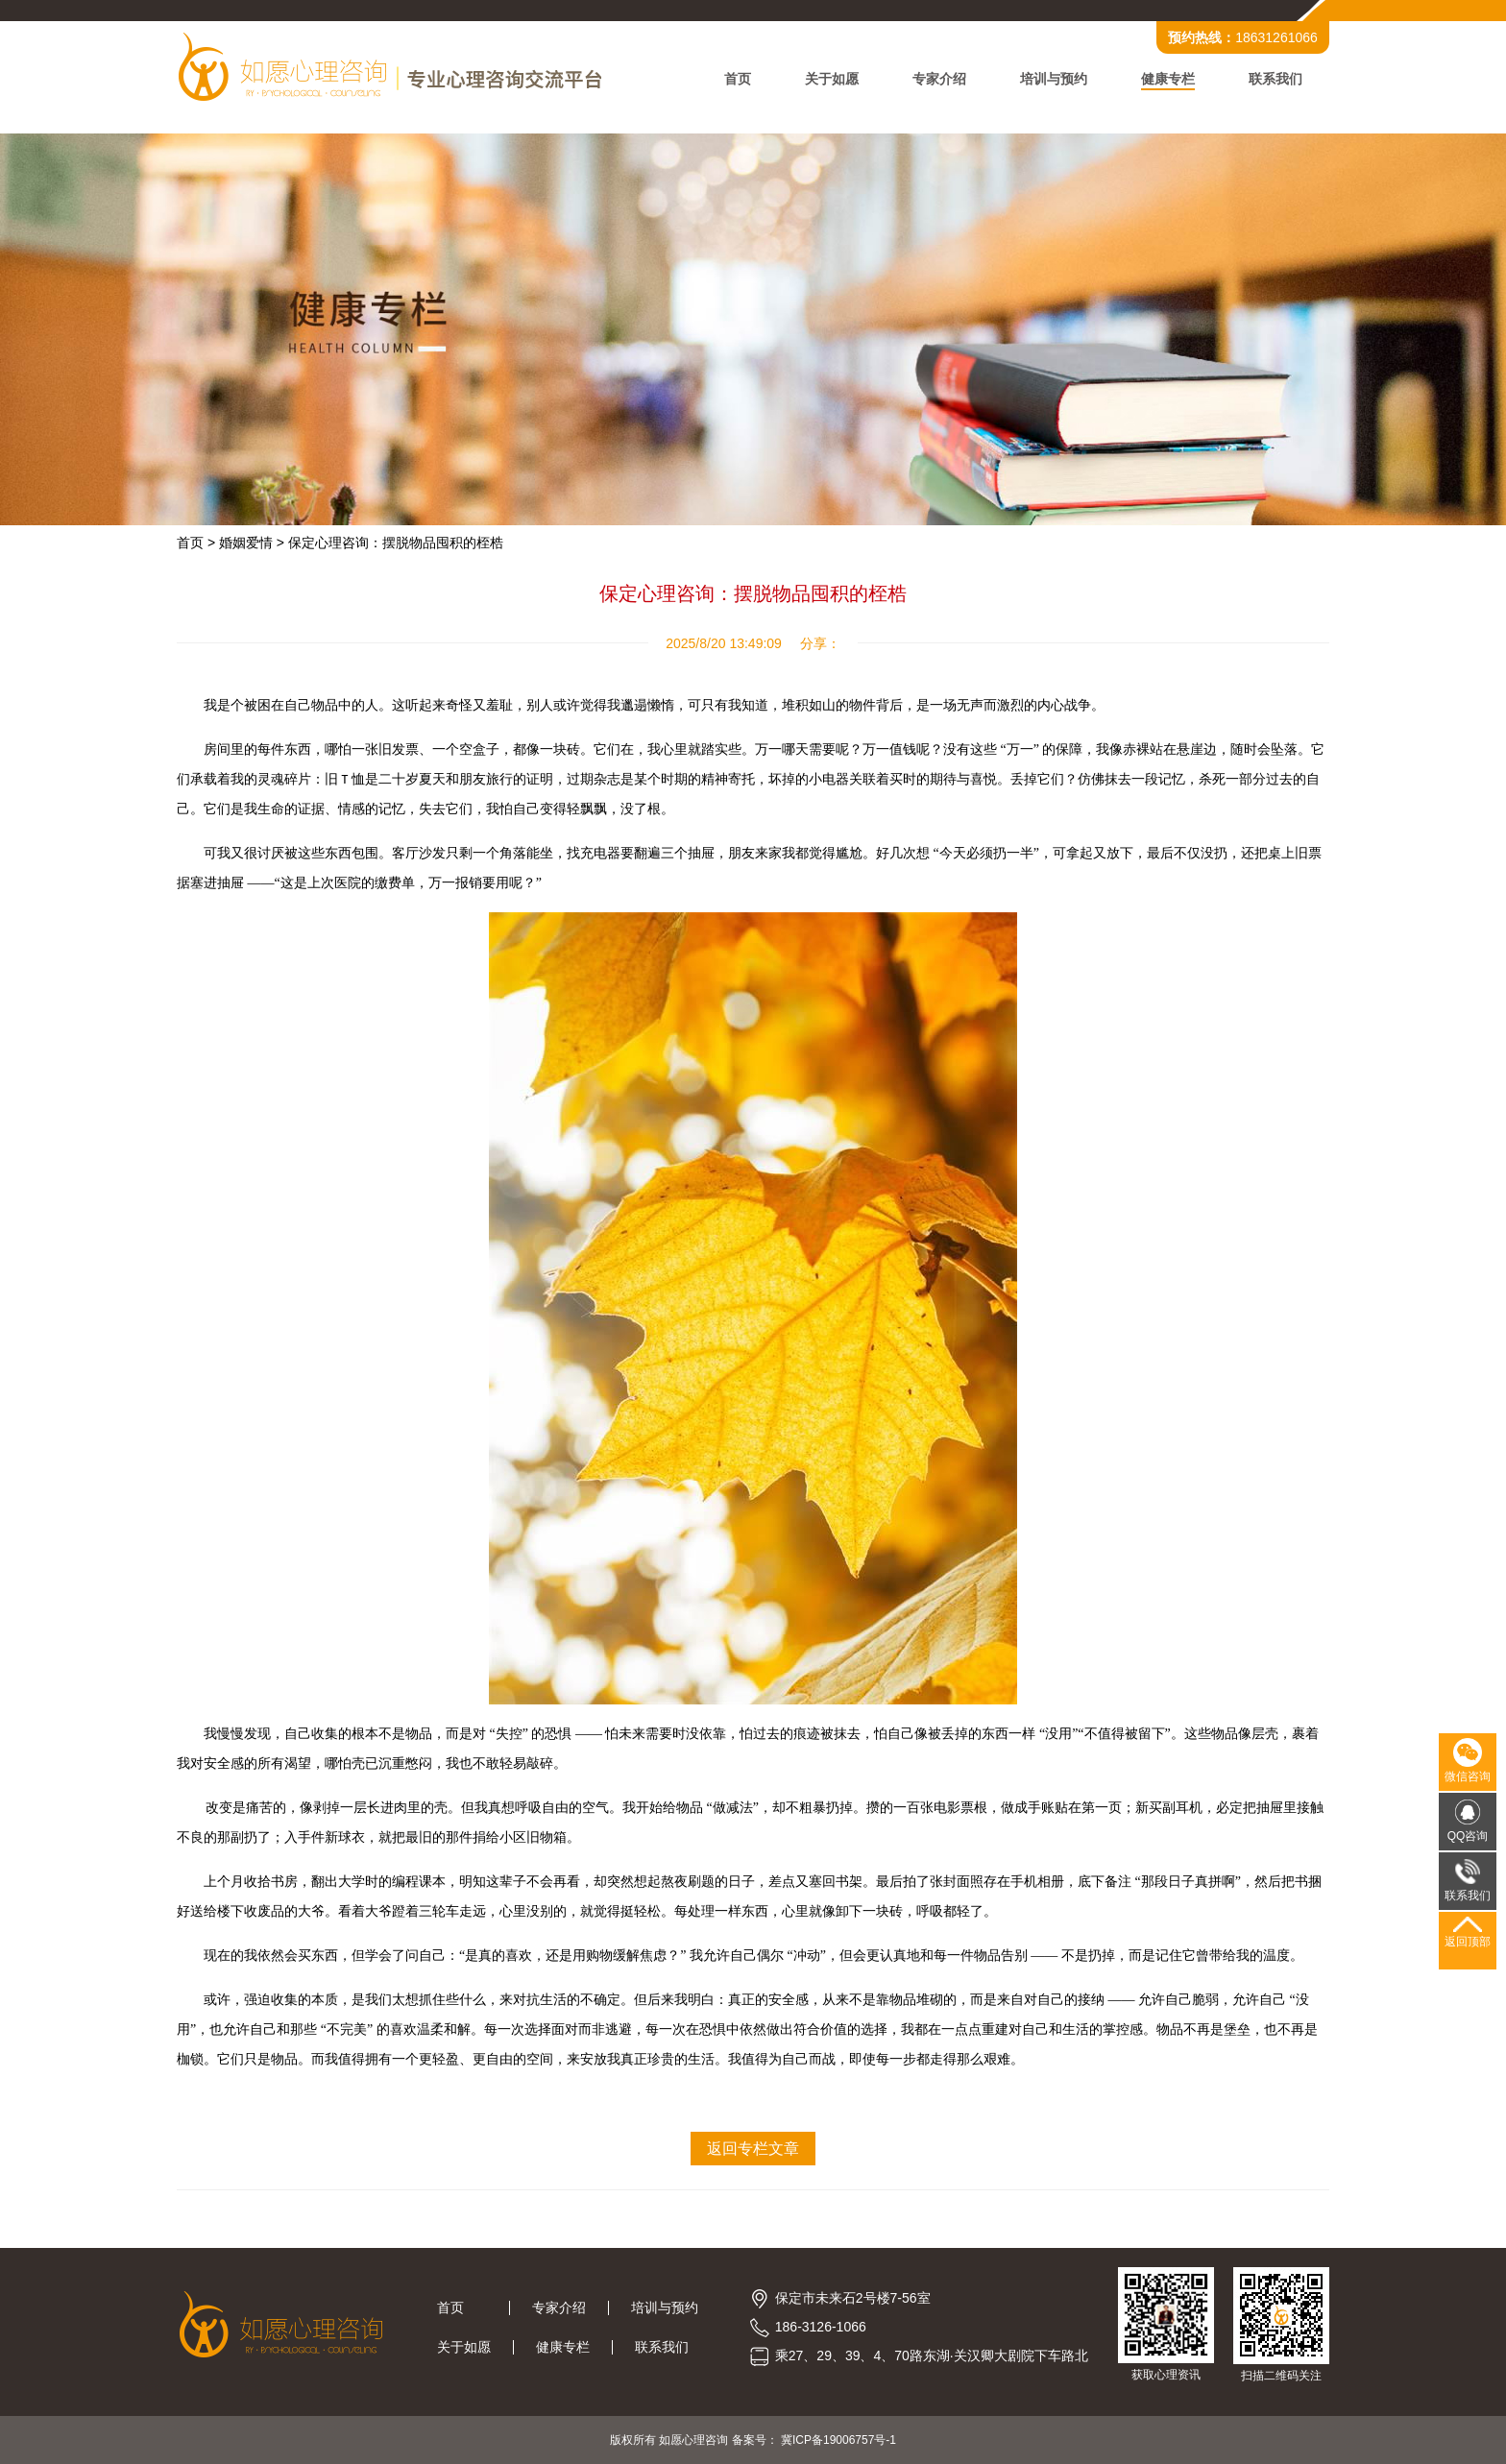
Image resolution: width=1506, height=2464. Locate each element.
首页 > (196, 542)
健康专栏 (1168, 78)
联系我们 (1275, 78)
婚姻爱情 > (251, 542)
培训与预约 (1053, 78)
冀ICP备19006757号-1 (838, 2440)
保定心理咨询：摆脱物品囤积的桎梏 (395, 542)
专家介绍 (939, 78)
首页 (737, 78)
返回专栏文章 (753, 2148)
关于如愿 (832, 78)
